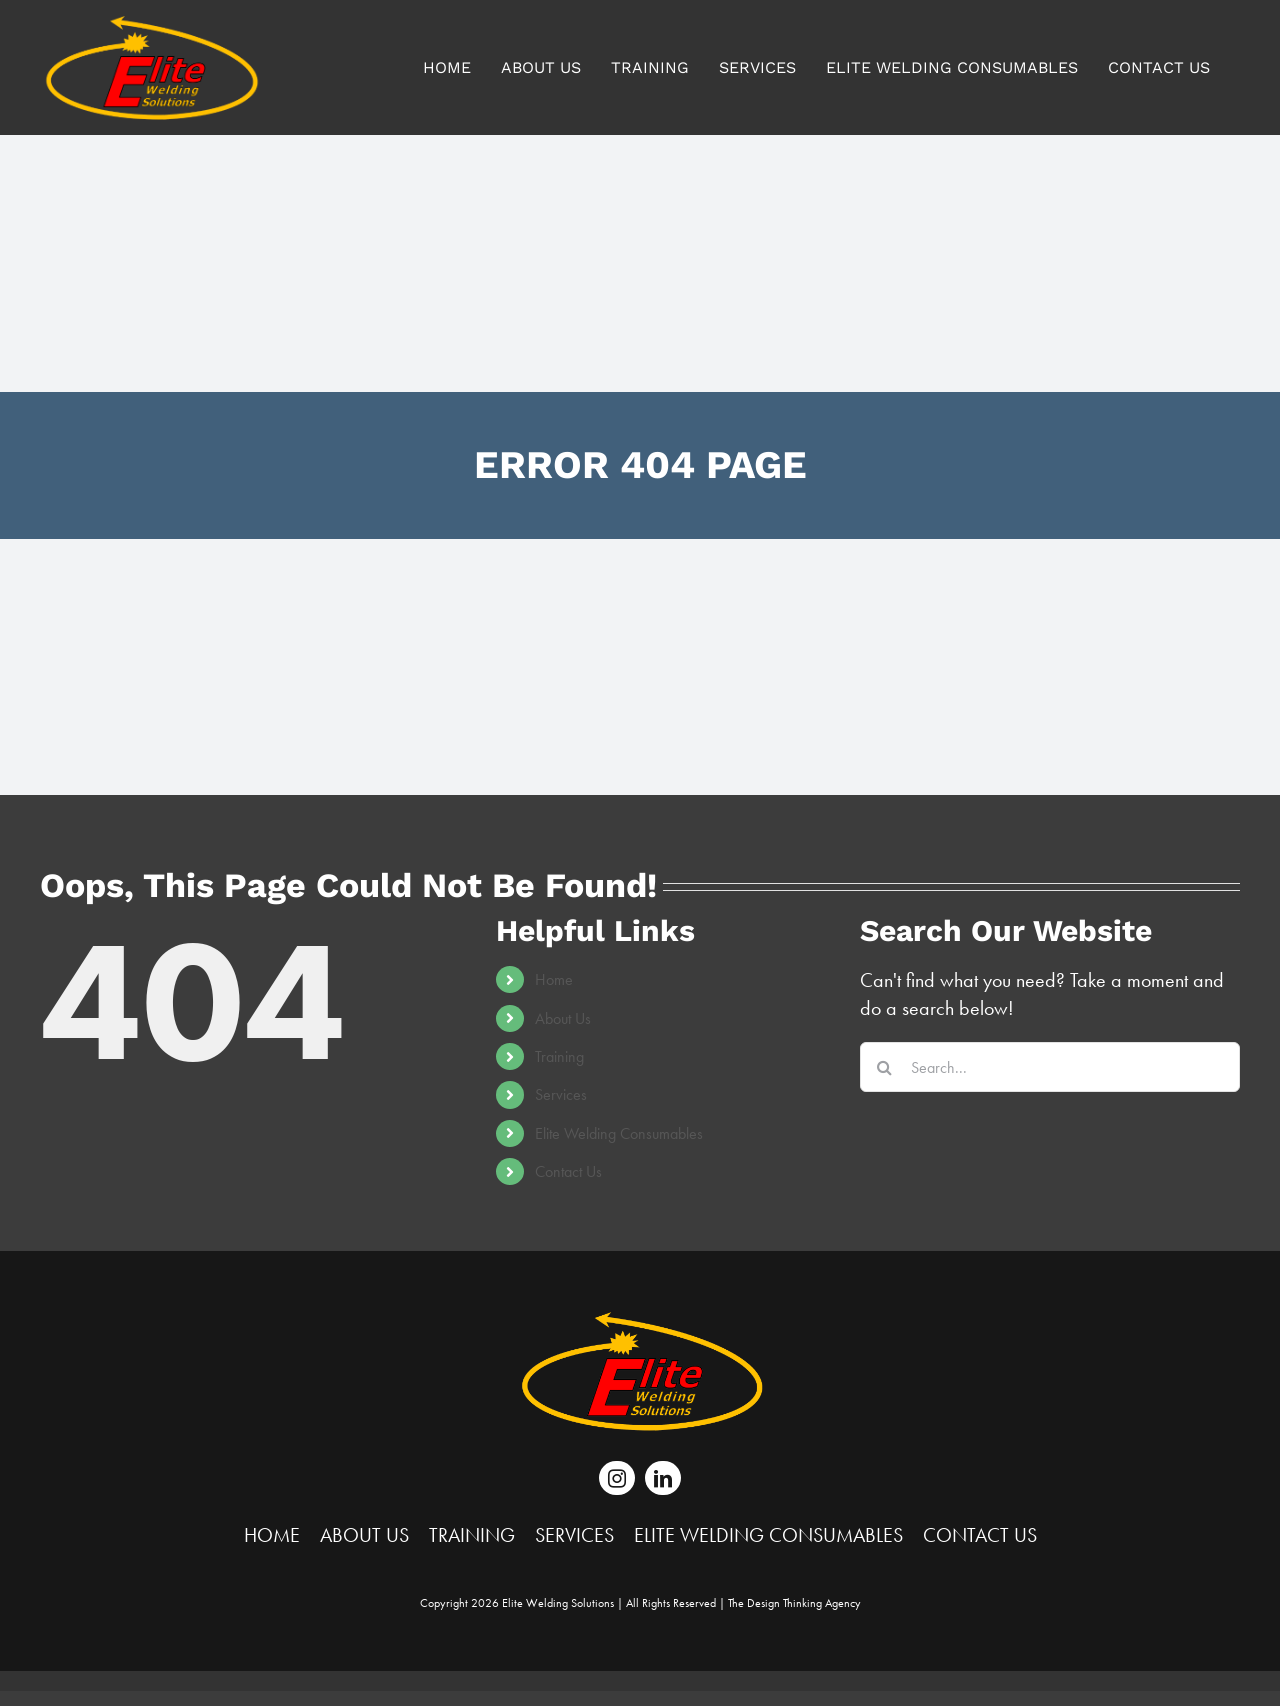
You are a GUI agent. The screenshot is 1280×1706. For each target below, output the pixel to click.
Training (559, 1056)
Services (561, 1094)
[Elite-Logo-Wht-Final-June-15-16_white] (640, 1321)
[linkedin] (663, 1478)
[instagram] (617, 1478)
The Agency (794, 1603)
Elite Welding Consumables (619, 1133)
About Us (563, 1018)
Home (554, 979)
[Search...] (1050, 1067)
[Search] (885, 1067)
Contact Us (568, 1171)
